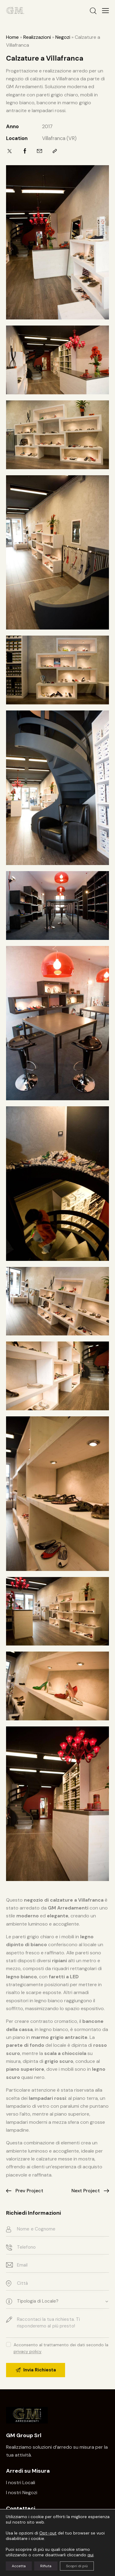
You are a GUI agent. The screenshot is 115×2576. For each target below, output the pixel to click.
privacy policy (27, 2351)
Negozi (62, 37)
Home (12, 37)
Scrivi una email (22, 2529)
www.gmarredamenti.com (32, 2554)
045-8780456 (25, 2517)
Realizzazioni (37, 37)
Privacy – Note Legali (55, 2567)
